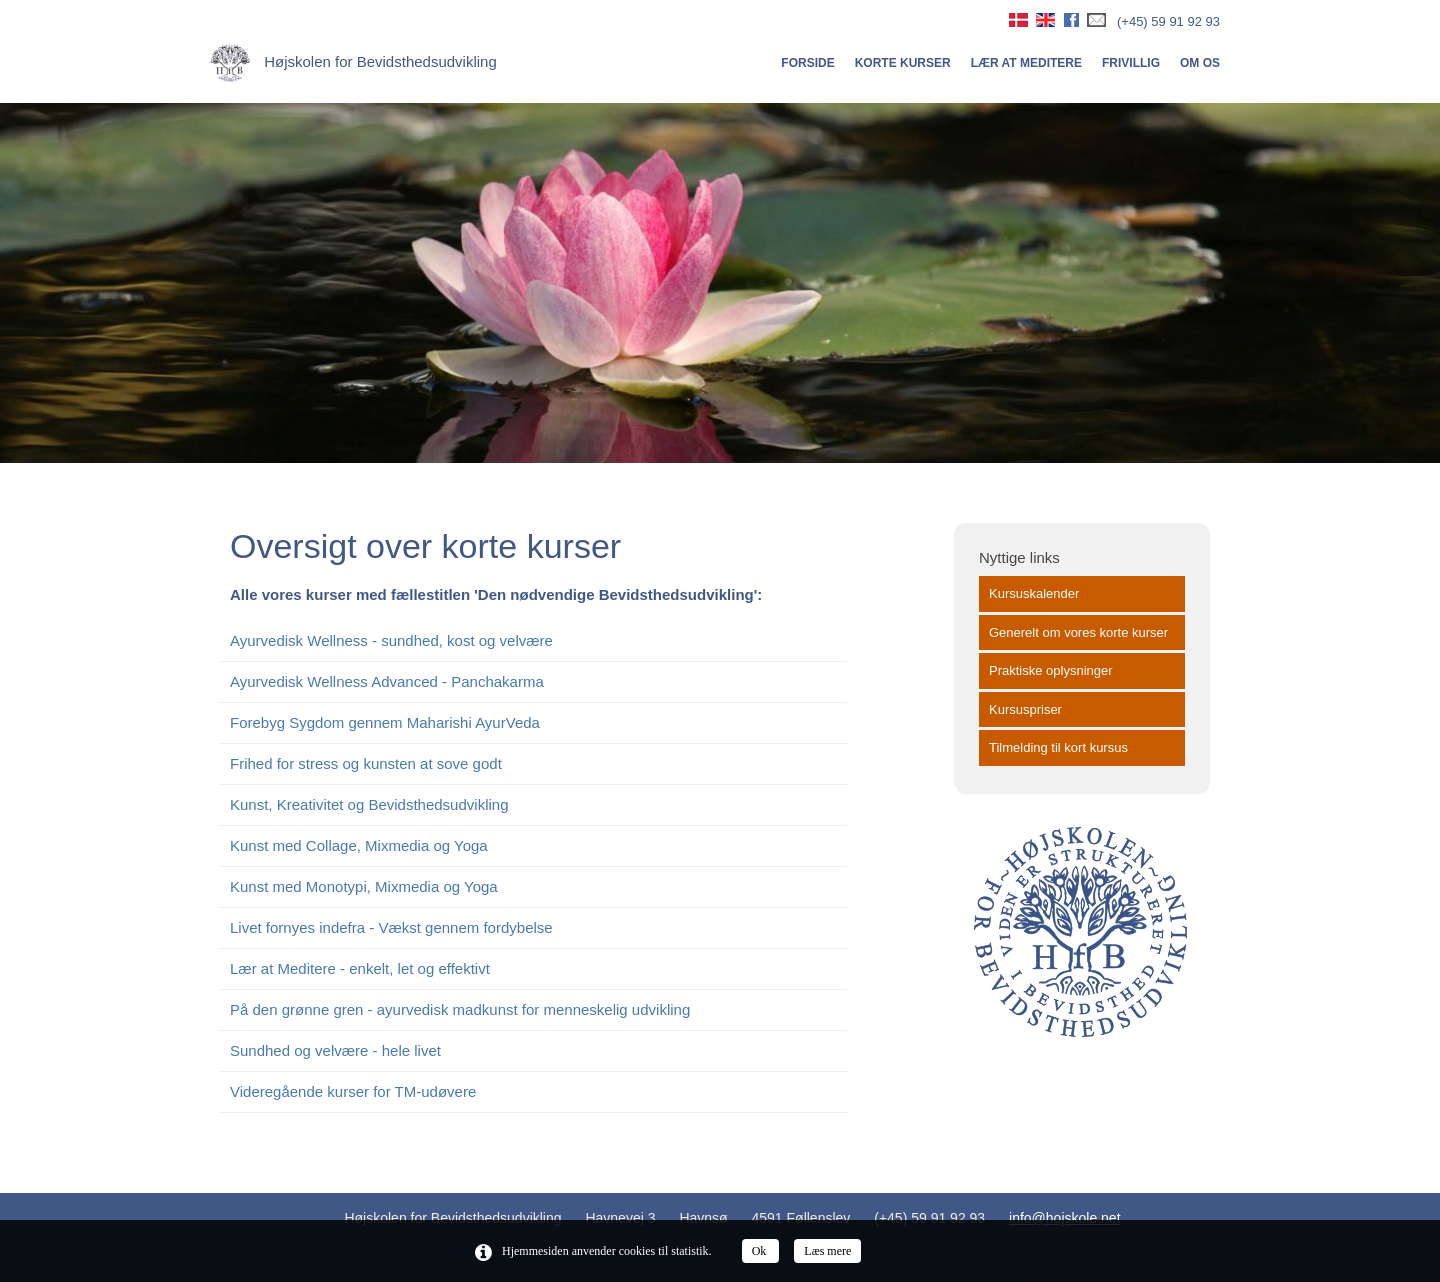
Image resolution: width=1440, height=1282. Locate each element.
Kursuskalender (1034, 593)
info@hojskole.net (1065, 1218)
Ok (761, 1251)
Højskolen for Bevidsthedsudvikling (353, 61)
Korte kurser (903, 63)
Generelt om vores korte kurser (1078, 632)
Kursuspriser (1025, 709)
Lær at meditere (1026, 63)
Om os (1200, 63)
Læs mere (827, 1251)
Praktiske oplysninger (1051, 670)
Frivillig (1131, 63)
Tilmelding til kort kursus (1058, 747)
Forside (807, 63)
